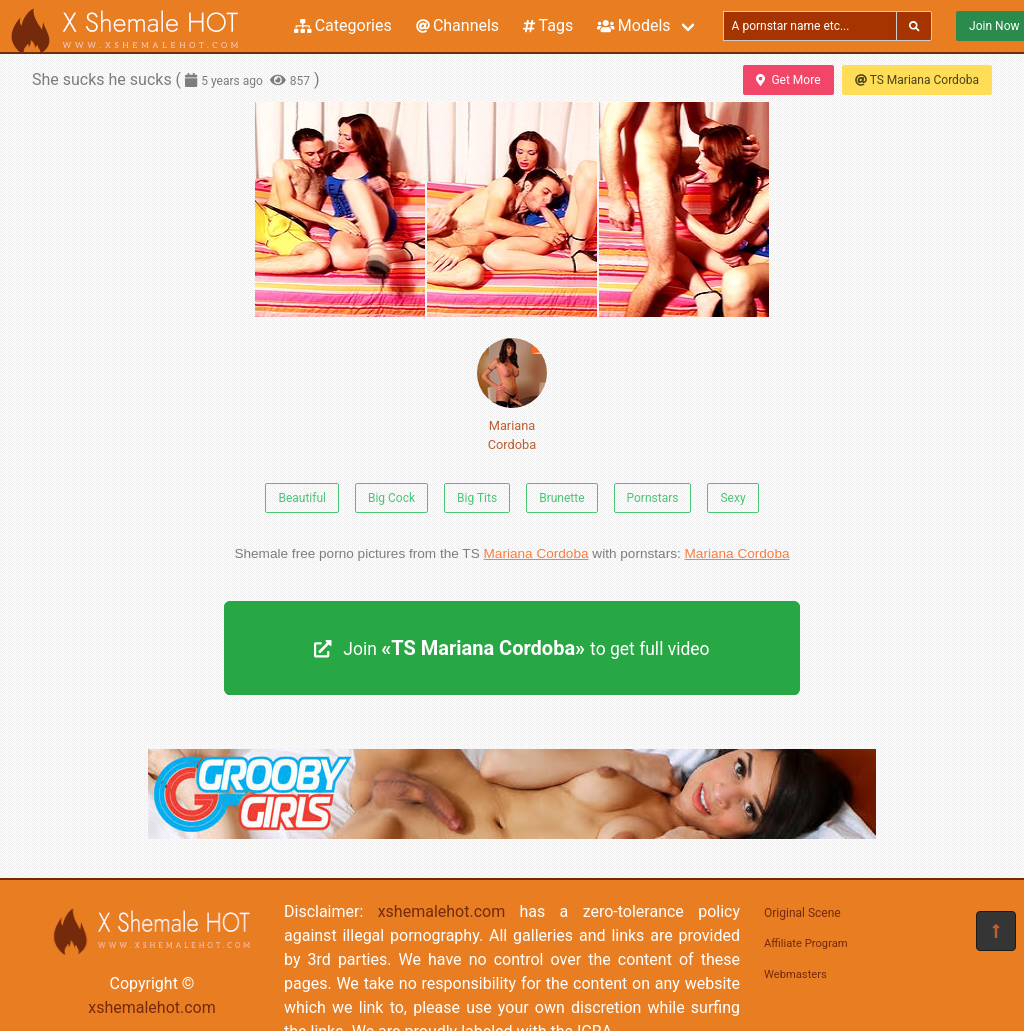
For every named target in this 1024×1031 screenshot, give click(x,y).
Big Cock (391, 498)
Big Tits (477, 498)
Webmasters (795, 974)
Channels (457, 25)
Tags (548, 25)
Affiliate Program (806, 943)
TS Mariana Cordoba (917, 80)
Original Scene (802, 913)
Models (633, 25)
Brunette (561, 498)
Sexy (732, 498)
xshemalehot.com (152, 1007)
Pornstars (653, 498)
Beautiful (302, 498)
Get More (788, 80)
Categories (343, 25)
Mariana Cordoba (512, 395)
